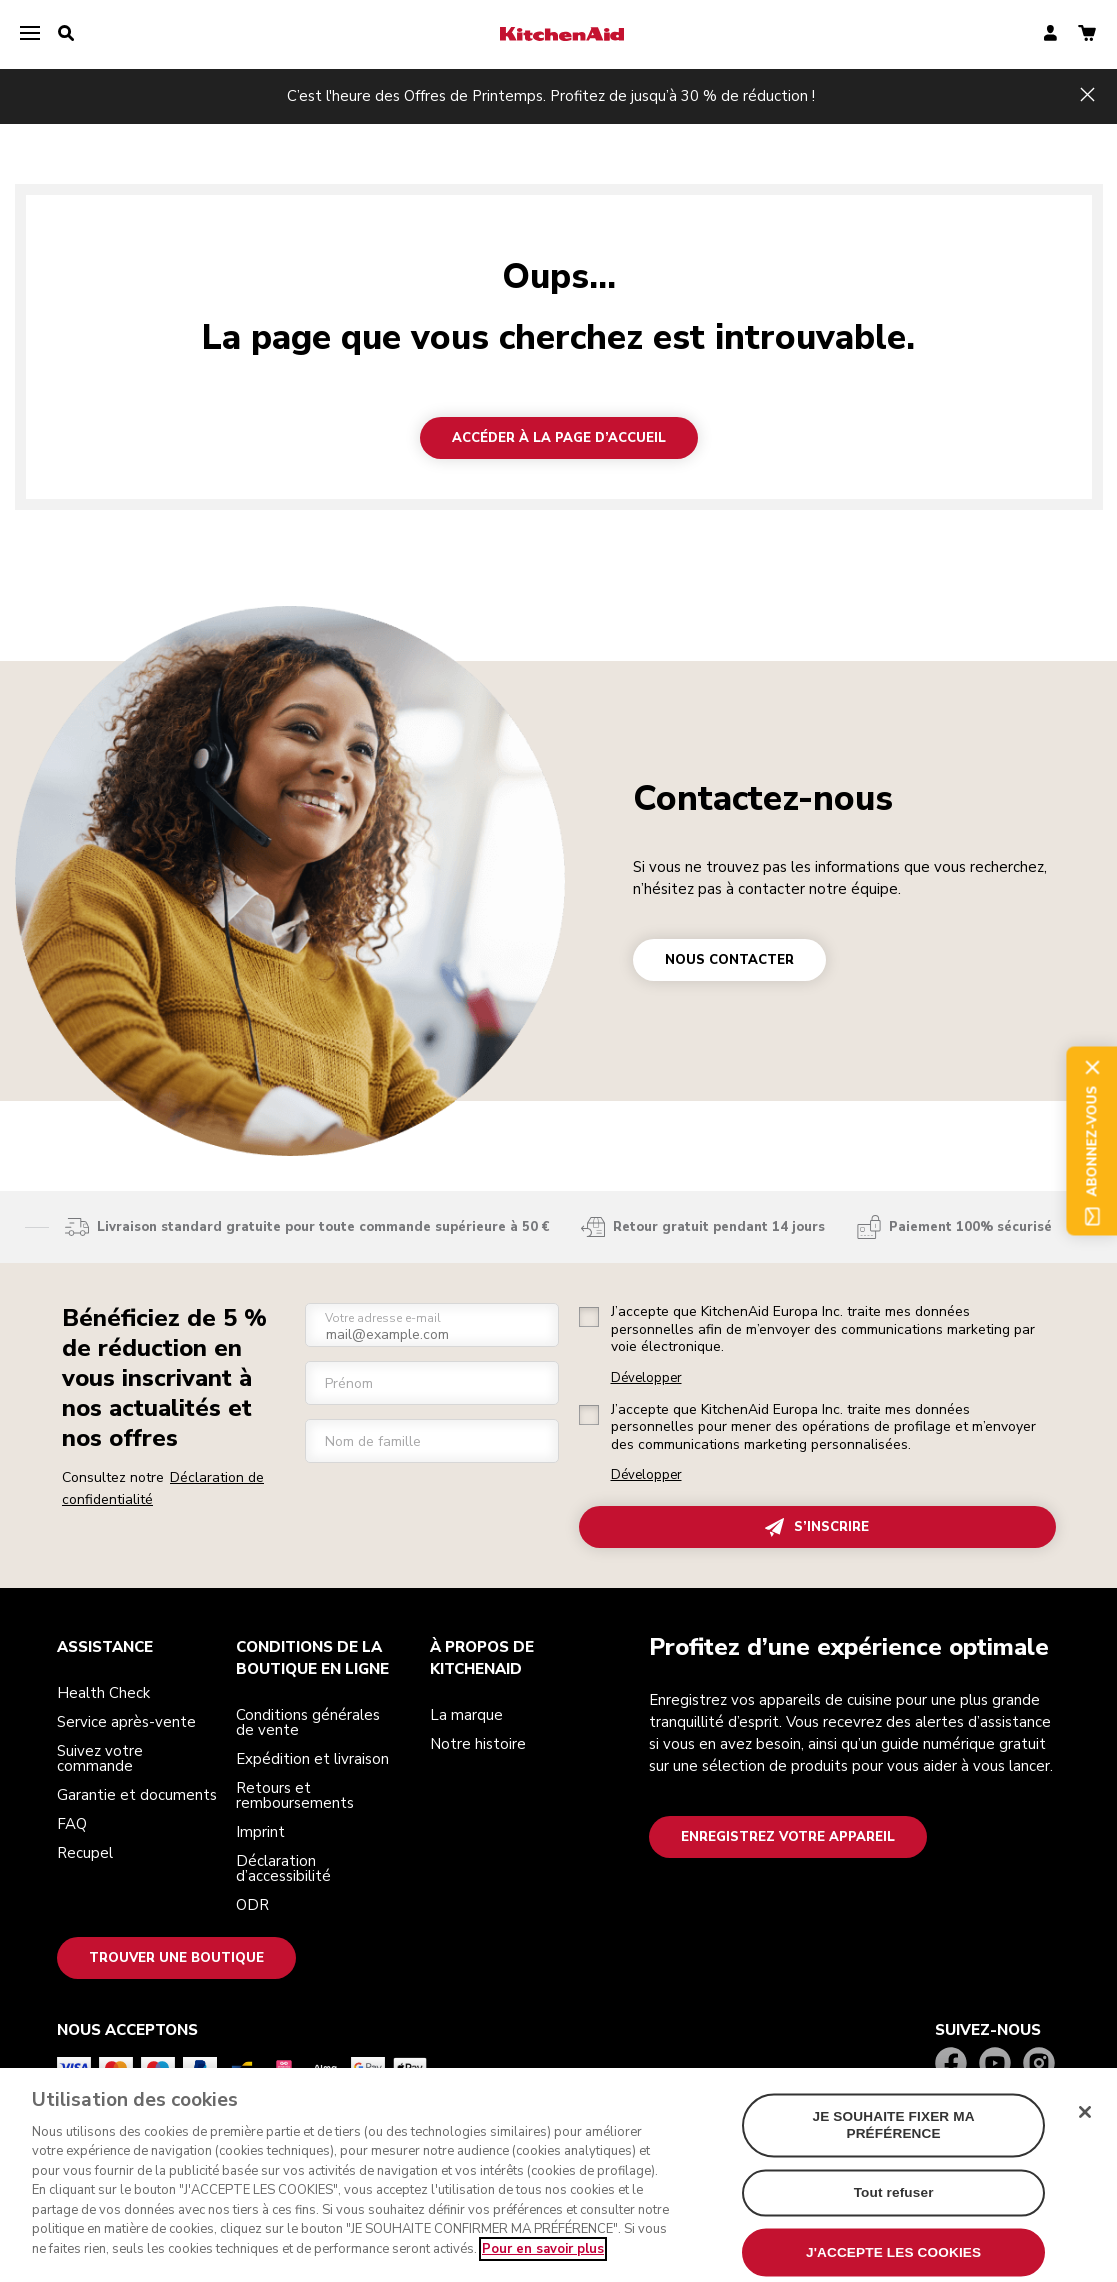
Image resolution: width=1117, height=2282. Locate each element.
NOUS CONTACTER (729, 960)
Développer (646, 1378)
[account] (1050, 34)
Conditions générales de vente (308, 1722)
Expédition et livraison (312, 1759)
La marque (466, 1715)
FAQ (72, 1824)
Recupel (85, 1853)
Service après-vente (126, 1722)
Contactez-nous (763, 798)
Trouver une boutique (176, 1958)
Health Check (103, 1693)
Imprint (260, 1832)
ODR (252, 1905)
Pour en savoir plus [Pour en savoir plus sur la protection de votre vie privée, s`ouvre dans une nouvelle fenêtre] (543, 2265)
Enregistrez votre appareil (788, 1837)
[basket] (1087, 34)
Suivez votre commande (100, 1758)
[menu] (30, 34)
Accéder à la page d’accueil (559, 438)
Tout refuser (894, 2209)
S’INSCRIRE (817, 1527)
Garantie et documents (137, 1795)
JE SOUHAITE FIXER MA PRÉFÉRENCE (894, 2141)
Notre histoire (478, 1744)
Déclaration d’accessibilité (283, 1868)
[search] (66, 34)
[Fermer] (1085, 2129)
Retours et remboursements (295, 1795)
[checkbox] (589, 1317)
